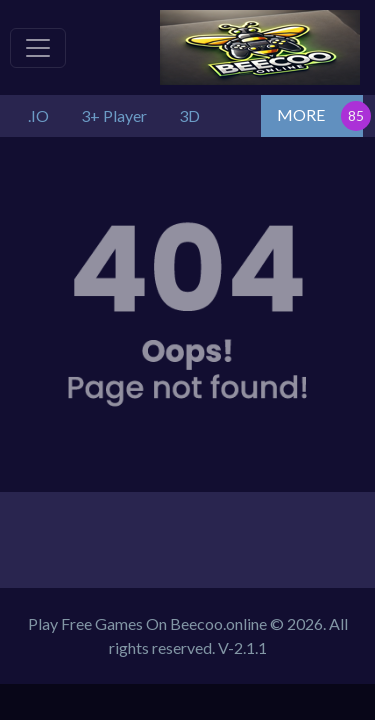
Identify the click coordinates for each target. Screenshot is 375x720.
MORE (301, 114)
